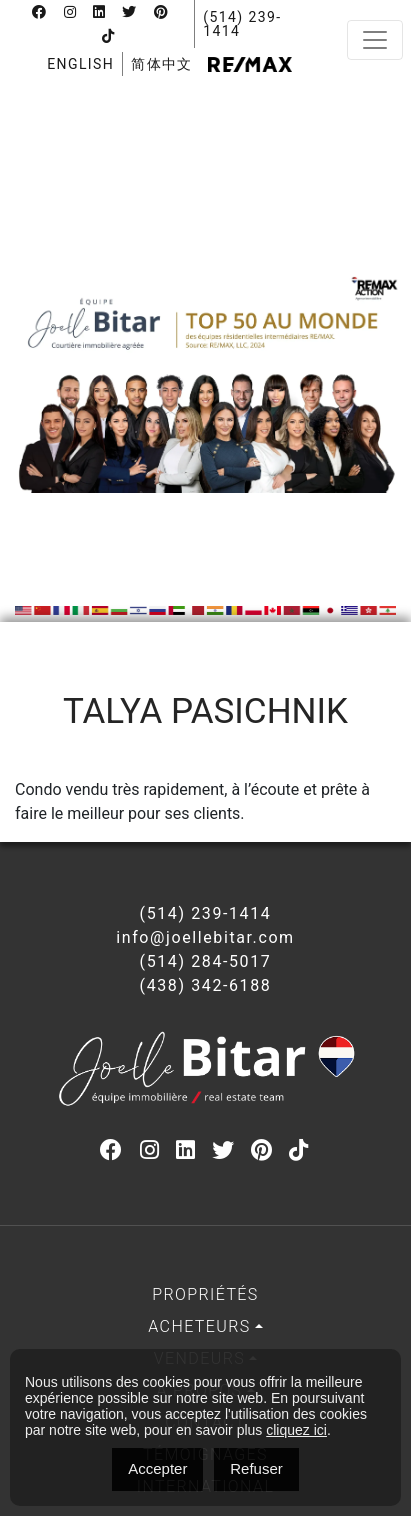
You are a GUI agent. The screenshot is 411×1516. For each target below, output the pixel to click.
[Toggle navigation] (375, 40)
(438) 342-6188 (206, 985)
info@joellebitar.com (205, 937)
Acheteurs (199, 1326)
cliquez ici (296, 1430)
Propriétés (205, 1294)
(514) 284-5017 (206, 961)
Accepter (157, 1468)
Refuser (256, 1468)
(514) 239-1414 (242, 24)
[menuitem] (80, 64)
